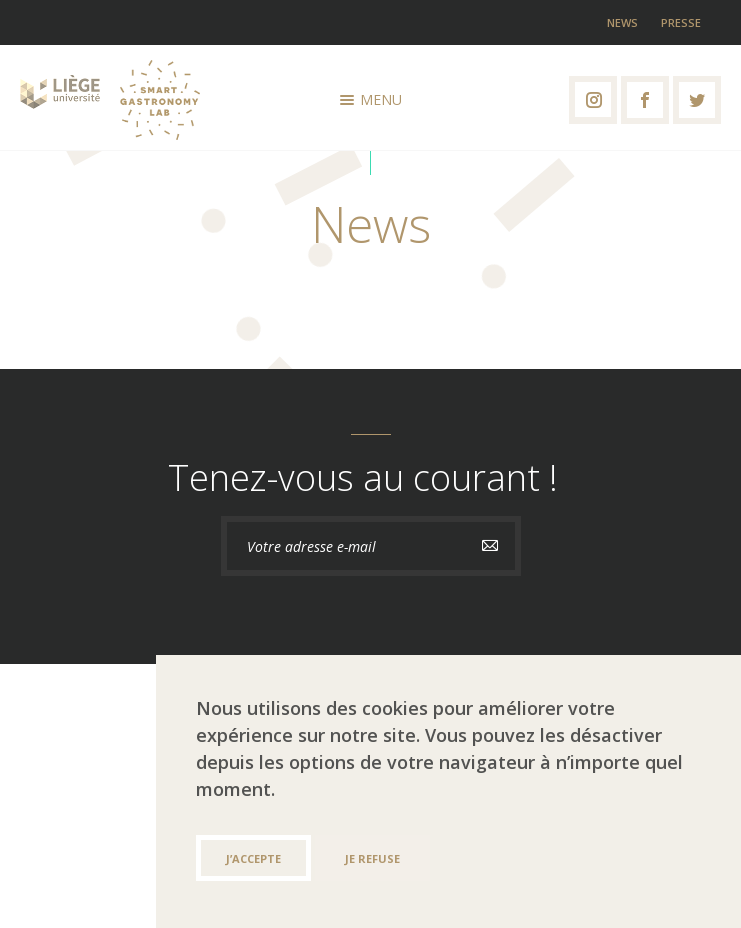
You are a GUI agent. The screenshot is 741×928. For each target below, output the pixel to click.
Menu (371, 99)
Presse (681, 22)
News (622, 22)
